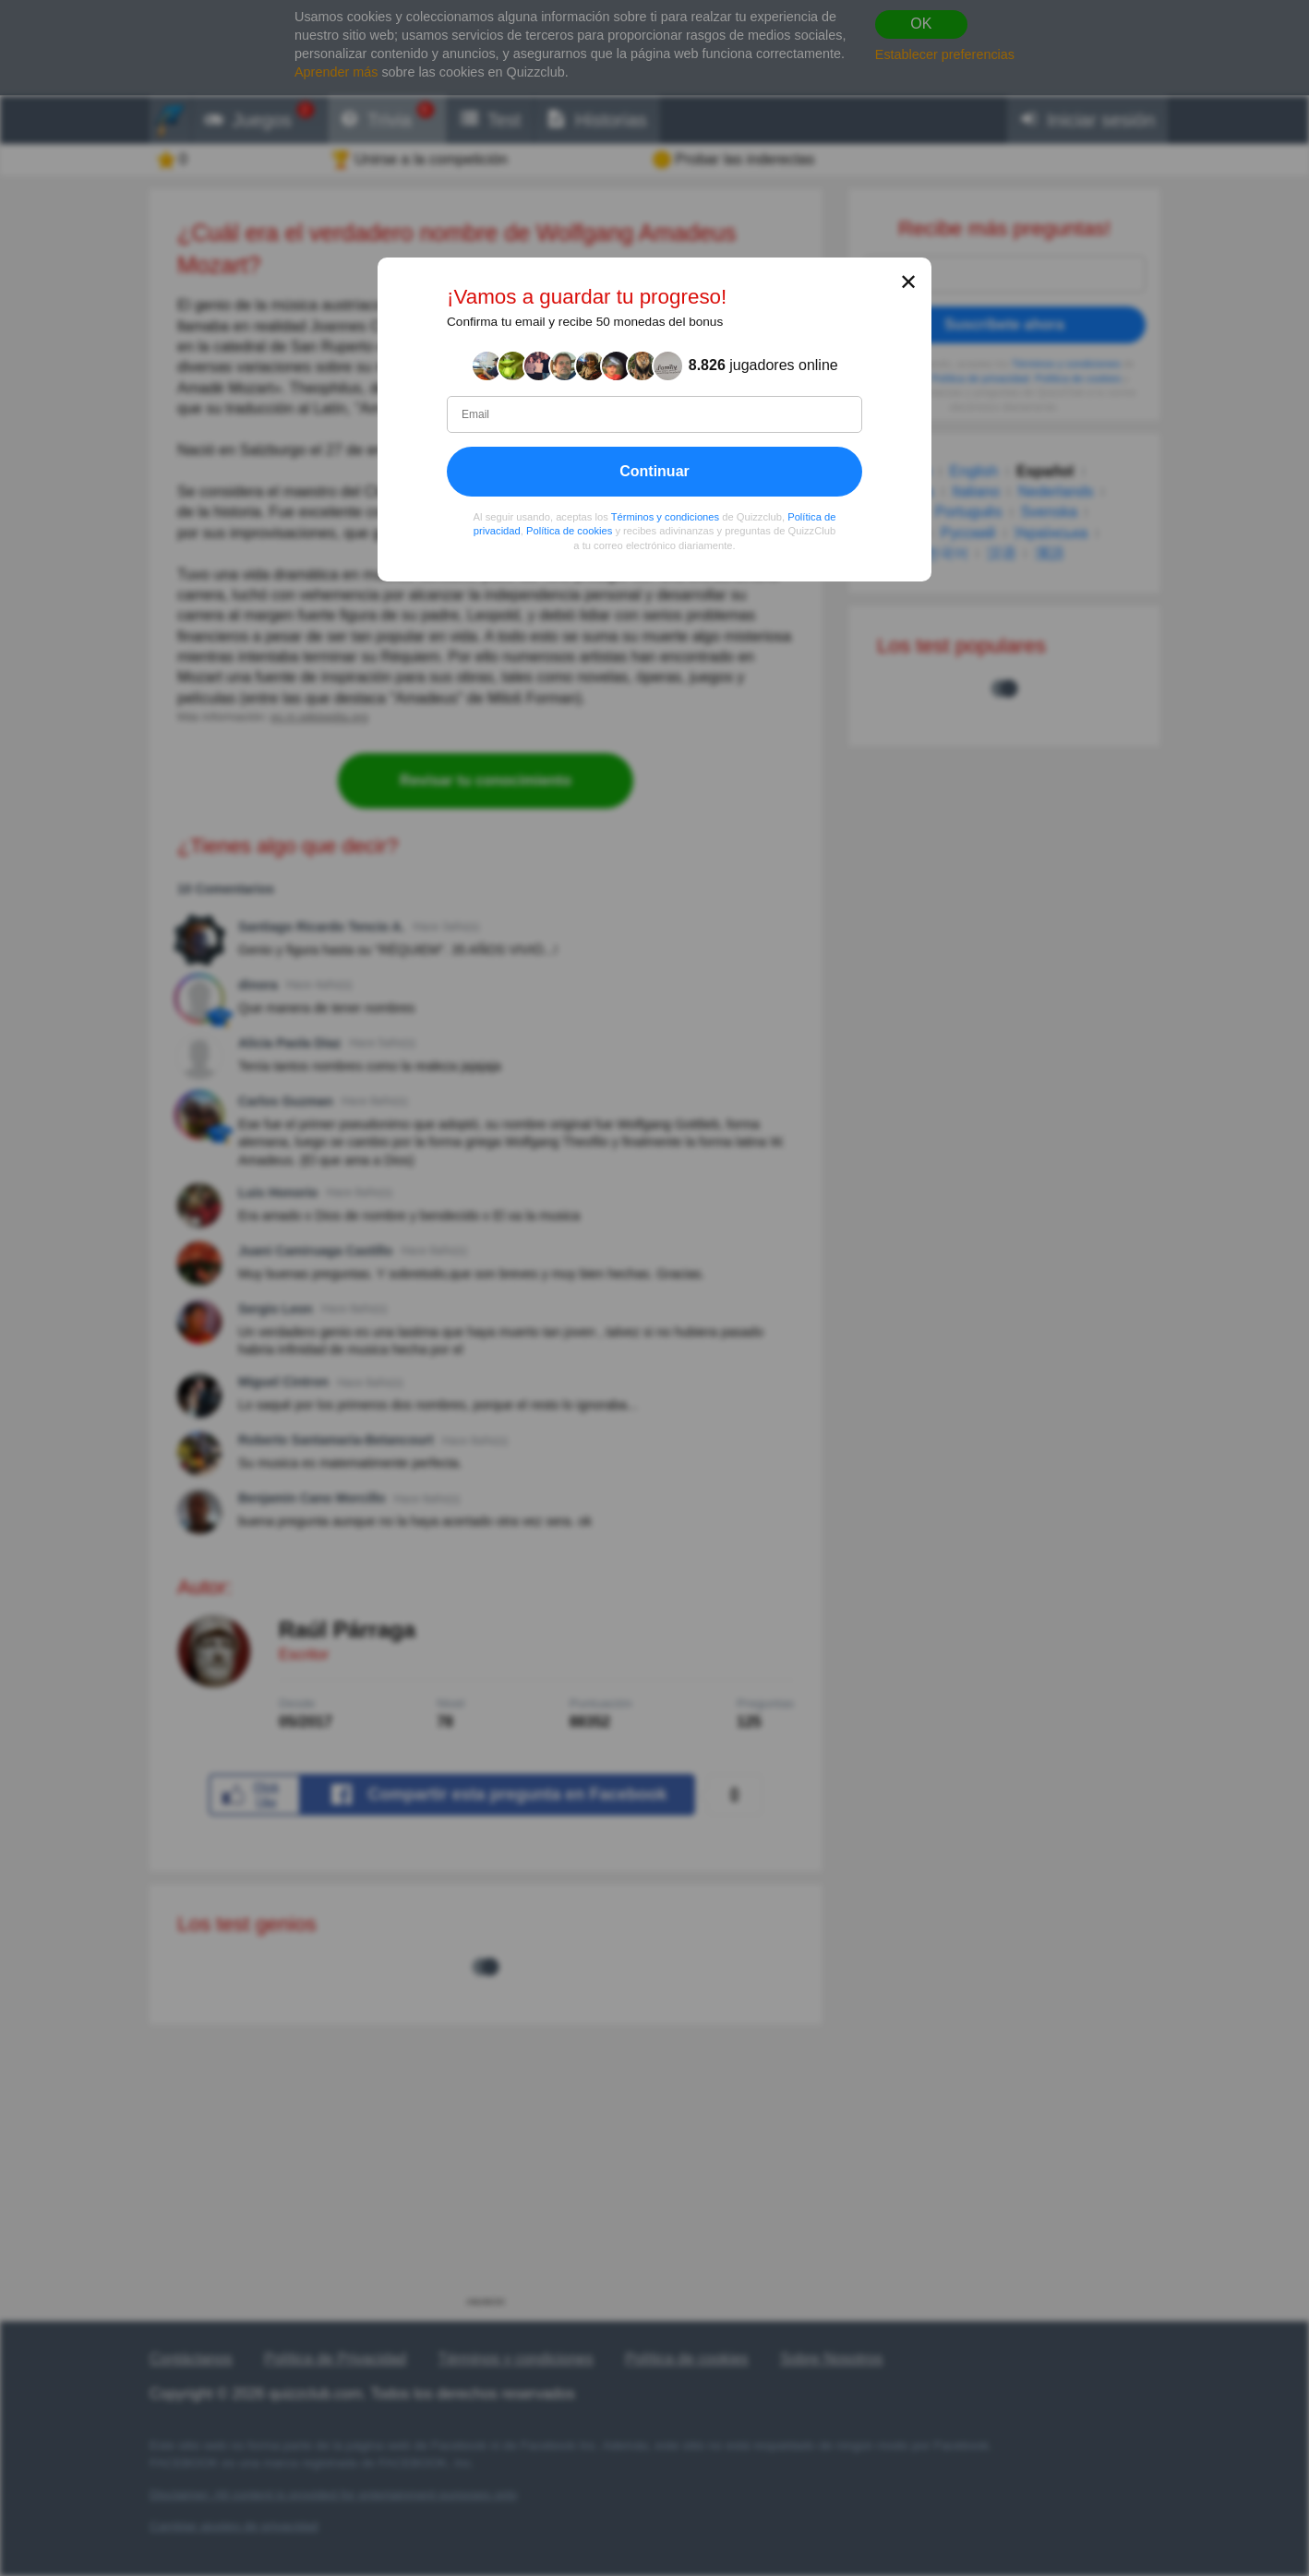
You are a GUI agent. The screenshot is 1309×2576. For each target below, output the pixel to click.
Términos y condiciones (665, 516)
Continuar (654, 471)
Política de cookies (569, 531)
